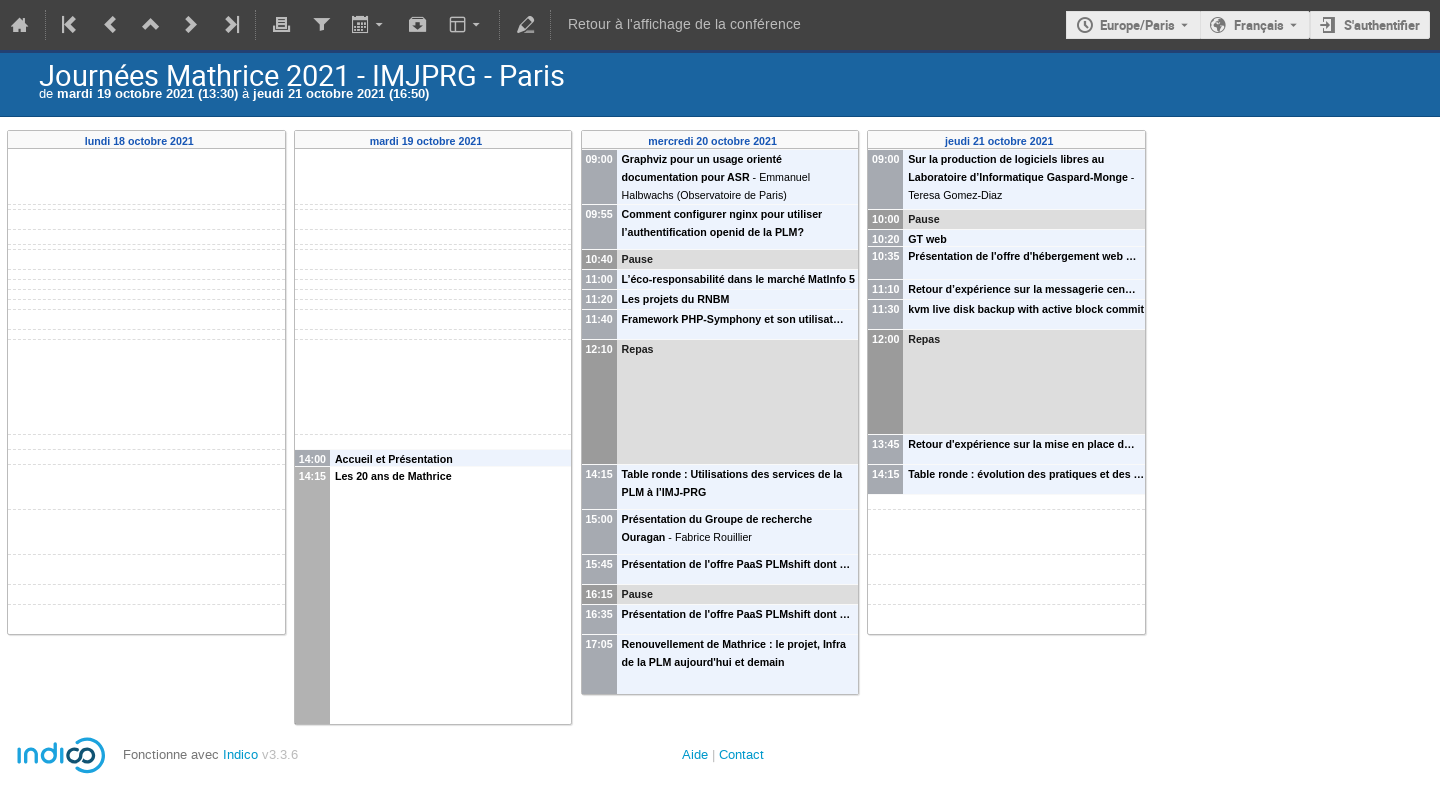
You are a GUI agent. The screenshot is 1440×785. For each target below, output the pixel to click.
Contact (741, 754)
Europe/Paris (1137, 25)
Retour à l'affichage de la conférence (684, 24)
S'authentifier (1382, 25)
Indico (240, 754)
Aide (695, 754)
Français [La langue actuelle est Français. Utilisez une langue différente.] (1259, 25)
